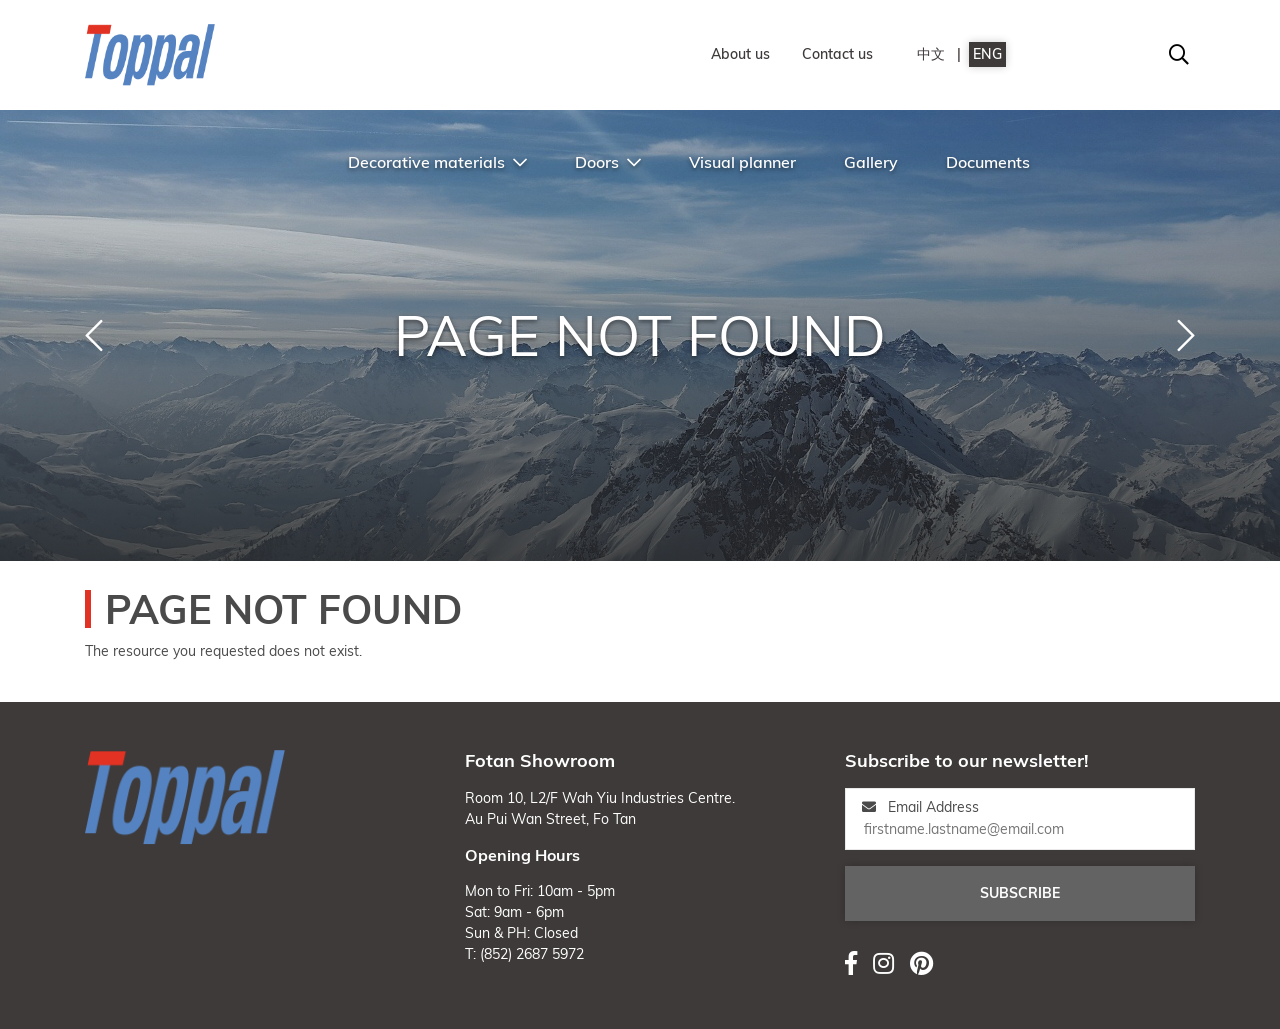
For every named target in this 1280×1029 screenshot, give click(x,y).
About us (740, 54)
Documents (988, 162)
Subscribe (1020, 893)
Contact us (837, 54)
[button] (94, 336)
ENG (987, 54)
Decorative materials (437, 162)
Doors (608, 162)
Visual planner (742, 162)
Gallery (871, 162)
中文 (931, 54)
